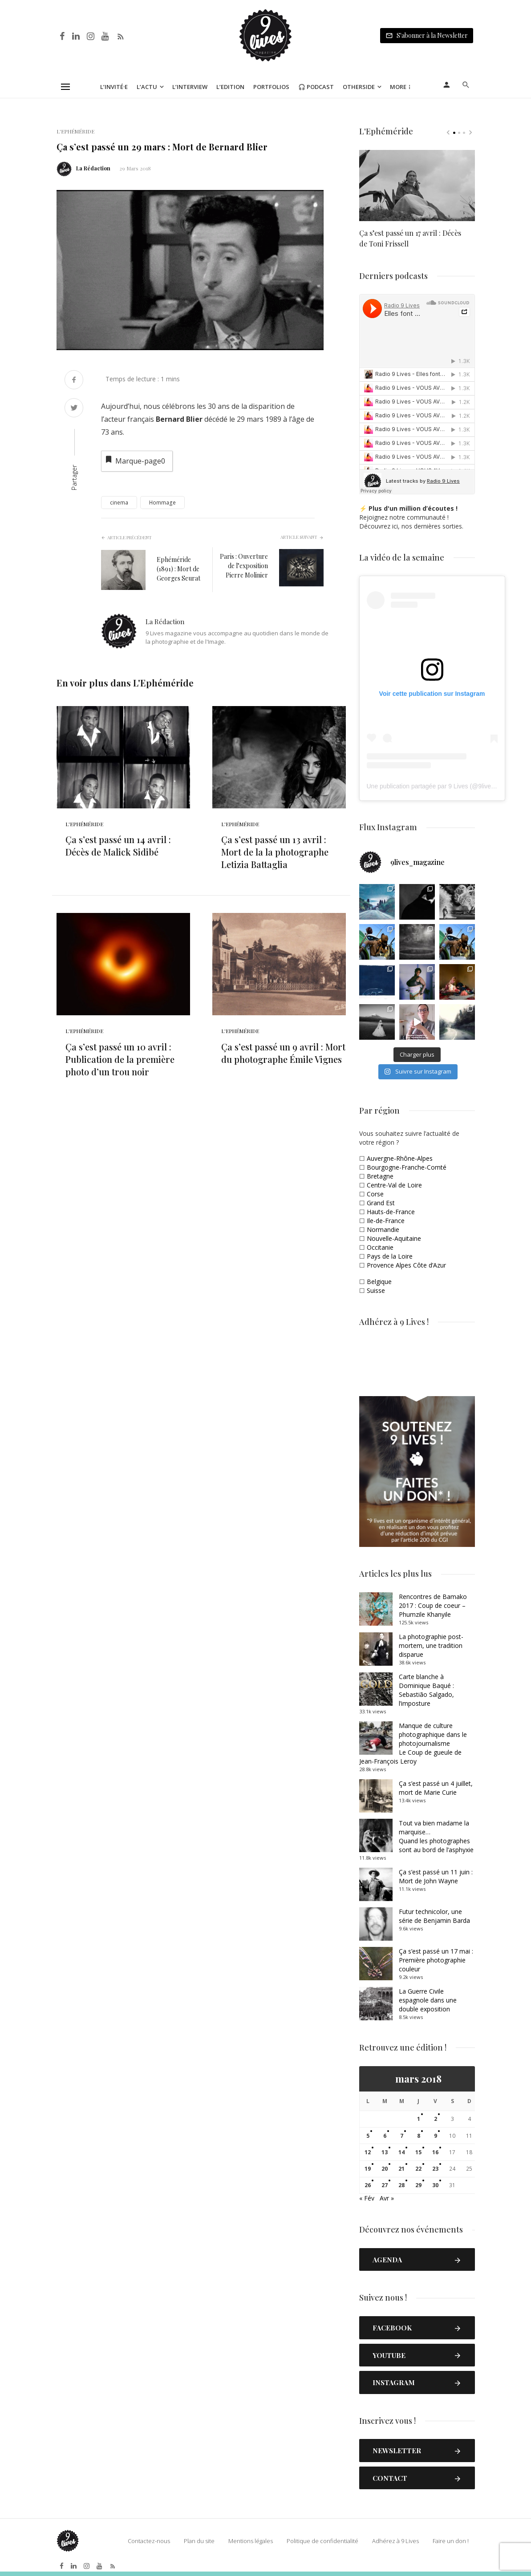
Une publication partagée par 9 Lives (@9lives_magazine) (447, 786)
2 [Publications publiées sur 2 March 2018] (435, 2119)
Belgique (379, 1281)
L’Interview (189, 87)
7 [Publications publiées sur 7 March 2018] (401, 2136)
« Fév (366, 2198)
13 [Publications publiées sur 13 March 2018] (384, 2152)
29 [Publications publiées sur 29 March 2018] (418, 2185)
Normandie (383, 1229)
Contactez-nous (149, 2541)
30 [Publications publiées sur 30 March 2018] (435, 2185)
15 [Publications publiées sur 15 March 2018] (418, 2152)
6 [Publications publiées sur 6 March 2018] (384, 2136)
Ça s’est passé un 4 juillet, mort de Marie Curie (436, 1788)
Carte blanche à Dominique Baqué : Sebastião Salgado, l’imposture (426, 1690)
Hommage (162, 502)
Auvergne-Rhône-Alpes (400, 1158)
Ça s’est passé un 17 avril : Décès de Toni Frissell (410, 238)
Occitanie (380, 1247)
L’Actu (147, 87)
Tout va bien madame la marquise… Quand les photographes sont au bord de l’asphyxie (436, 1836)
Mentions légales (250, 2541)
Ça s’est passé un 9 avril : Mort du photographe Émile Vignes (283, 1053)
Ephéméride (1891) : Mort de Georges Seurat (178, 568)
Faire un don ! (451, 2541)
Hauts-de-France (391, 1211)
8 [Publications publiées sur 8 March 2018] (418, 2136)
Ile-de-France (386, 1220)
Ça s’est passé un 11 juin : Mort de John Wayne (436, 1876)
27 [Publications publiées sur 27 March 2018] (384, 2185)
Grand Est (381, 1203)
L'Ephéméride (75, 131)
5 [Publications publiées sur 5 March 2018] (367, 2136)
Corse (375, 1194)
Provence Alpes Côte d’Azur (406, 1265)
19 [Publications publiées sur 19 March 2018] (368, 2168)
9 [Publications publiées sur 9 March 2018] (435, 2136)
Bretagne (380, 1176)
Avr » (387, 2198)
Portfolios (271, 87)
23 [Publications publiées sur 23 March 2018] (435, 2168)
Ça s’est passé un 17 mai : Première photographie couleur (436, 1960)
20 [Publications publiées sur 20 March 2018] (384, 2168)
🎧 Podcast (316, 87)
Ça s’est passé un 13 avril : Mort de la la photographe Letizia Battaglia (274, 851)
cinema (119, 502)
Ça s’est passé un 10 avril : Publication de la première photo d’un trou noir (119, 1059)
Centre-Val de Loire (394, 1185)
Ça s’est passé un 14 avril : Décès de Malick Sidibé (118, 845)
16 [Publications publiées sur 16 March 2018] (435, 2152)
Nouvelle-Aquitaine (394, 1238)
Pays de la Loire (390, 1256)
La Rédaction (93, 168)
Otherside (359, 87)
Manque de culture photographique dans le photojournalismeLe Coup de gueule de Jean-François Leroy (413, 1743)
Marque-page (135, 460)
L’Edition (230, 87)
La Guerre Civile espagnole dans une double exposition (428, 2000)
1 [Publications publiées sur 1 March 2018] (418, 2119)
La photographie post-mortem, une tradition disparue (431, 1645)
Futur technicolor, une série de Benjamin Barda (434, 1916)
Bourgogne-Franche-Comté (406, 1167)
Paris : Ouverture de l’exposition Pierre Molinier (244, 565)
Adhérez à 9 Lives (395, 2541)
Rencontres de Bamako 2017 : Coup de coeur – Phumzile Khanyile (433, 1605)
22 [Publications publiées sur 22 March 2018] (418, 2168)
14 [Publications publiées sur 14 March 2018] (401, 2152)
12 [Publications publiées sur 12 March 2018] (368, 2152)
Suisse (376, 1290)
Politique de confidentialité (322, 2541)
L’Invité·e (114, 87)
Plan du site (199, 2541)
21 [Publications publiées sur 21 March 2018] (401, 2168)
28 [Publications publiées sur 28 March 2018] (401, 2185)
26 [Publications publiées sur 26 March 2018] (368, 2185)
